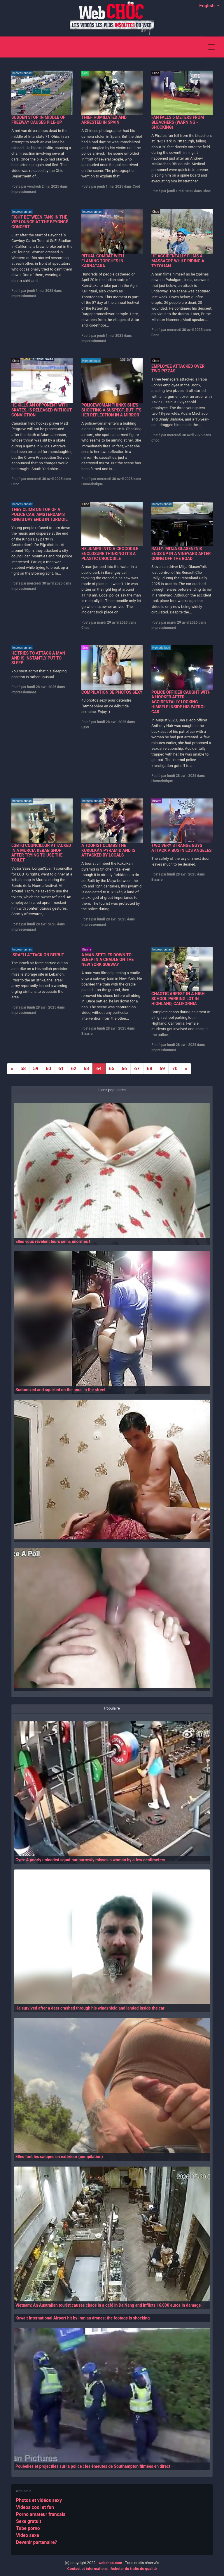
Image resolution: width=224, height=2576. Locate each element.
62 (73, 1068)
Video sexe (27, 2535)
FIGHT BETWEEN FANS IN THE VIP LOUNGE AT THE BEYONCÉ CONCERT (39, 222)
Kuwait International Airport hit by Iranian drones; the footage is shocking (82, 2318)
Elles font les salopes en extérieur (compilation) (59, 2156)
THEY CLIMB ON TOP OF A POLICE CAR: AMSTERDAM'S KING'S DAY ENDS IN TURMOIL (39, 514)
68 (149, 1068)
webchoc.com (110, 2563)
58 (23, 1068)
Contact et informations (87, 2568)
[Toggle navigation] (211, 46)
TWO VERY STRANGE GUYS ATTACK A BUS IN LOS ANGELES (181, 848)
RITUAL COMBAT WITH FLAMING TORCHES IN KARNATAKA (102, 261)
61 (61, 1068)
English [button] (207, 5)
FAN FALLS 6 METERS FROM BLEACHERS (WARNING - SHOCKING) (177, 122)
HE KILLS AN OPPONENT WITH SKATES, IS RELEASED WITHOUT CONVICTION (41, 410)
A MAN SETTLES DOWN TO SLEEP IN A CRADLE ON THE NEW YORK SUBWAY (107, 960)
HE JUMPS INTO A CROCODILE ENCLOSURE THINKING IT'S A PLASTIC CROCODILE (109, 553)
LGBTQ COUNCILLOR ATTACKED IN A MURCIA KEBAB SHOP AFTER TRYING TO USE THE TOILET (41, 852)
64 (99, 1068)
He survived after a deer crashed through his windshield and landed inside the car (89, 2008)
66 (124, 1068)
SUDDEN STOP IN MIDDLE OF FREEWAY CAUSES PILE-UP (38, 120)
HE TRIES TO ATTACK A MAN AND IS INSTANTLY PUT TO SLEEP (38, 658)
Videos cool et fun (35, 2507)
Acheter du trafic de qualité (134, 2568)
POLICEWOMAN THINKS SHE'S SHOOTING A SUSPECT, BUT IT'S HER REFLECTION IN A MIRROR (111, 410)
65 (111, 1068)
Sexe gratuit (28, 2521)
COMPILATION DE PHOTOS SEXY (111, 692)
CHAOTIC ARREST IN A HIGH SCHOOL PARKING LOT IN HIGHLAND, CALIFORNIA (177, 998)
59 (35, 1068)
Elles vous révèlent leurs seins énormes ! (52, 1241)
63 (86, 1068)
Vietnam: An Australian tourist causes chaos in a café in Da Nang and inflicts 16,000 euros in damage (108, 2305)
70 (174, 1068)
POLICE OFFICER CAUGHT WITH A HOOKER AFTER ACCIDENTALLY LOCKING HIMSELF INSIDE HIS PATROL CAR (181, 702)
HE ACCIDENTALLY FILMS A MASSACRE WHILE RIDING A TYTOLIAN (177, 261)
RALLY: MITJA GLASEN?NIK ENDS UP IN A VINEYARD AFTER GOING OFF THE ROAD (181, 553)
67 (136, 1068)
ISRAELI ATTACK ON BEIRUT (37, 955)
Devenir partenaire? (36, 2542)
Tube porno (28, 2528)
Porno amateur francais (40, 2514)
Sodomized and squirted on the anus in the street (60, 1389)
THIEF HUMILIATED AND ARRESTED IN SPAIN (104, 120)
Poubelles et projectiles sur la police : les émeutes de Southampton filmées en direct (92, 2466)
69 (162, 1068)
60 (48, 1068)
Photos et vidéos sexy (39, 2500)
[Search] (195, 47)
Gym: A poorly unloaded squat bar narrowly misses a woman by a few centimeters (90, 1860)
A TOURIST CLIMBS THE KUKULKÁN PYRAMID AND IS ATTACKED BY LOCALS (108, 850)
